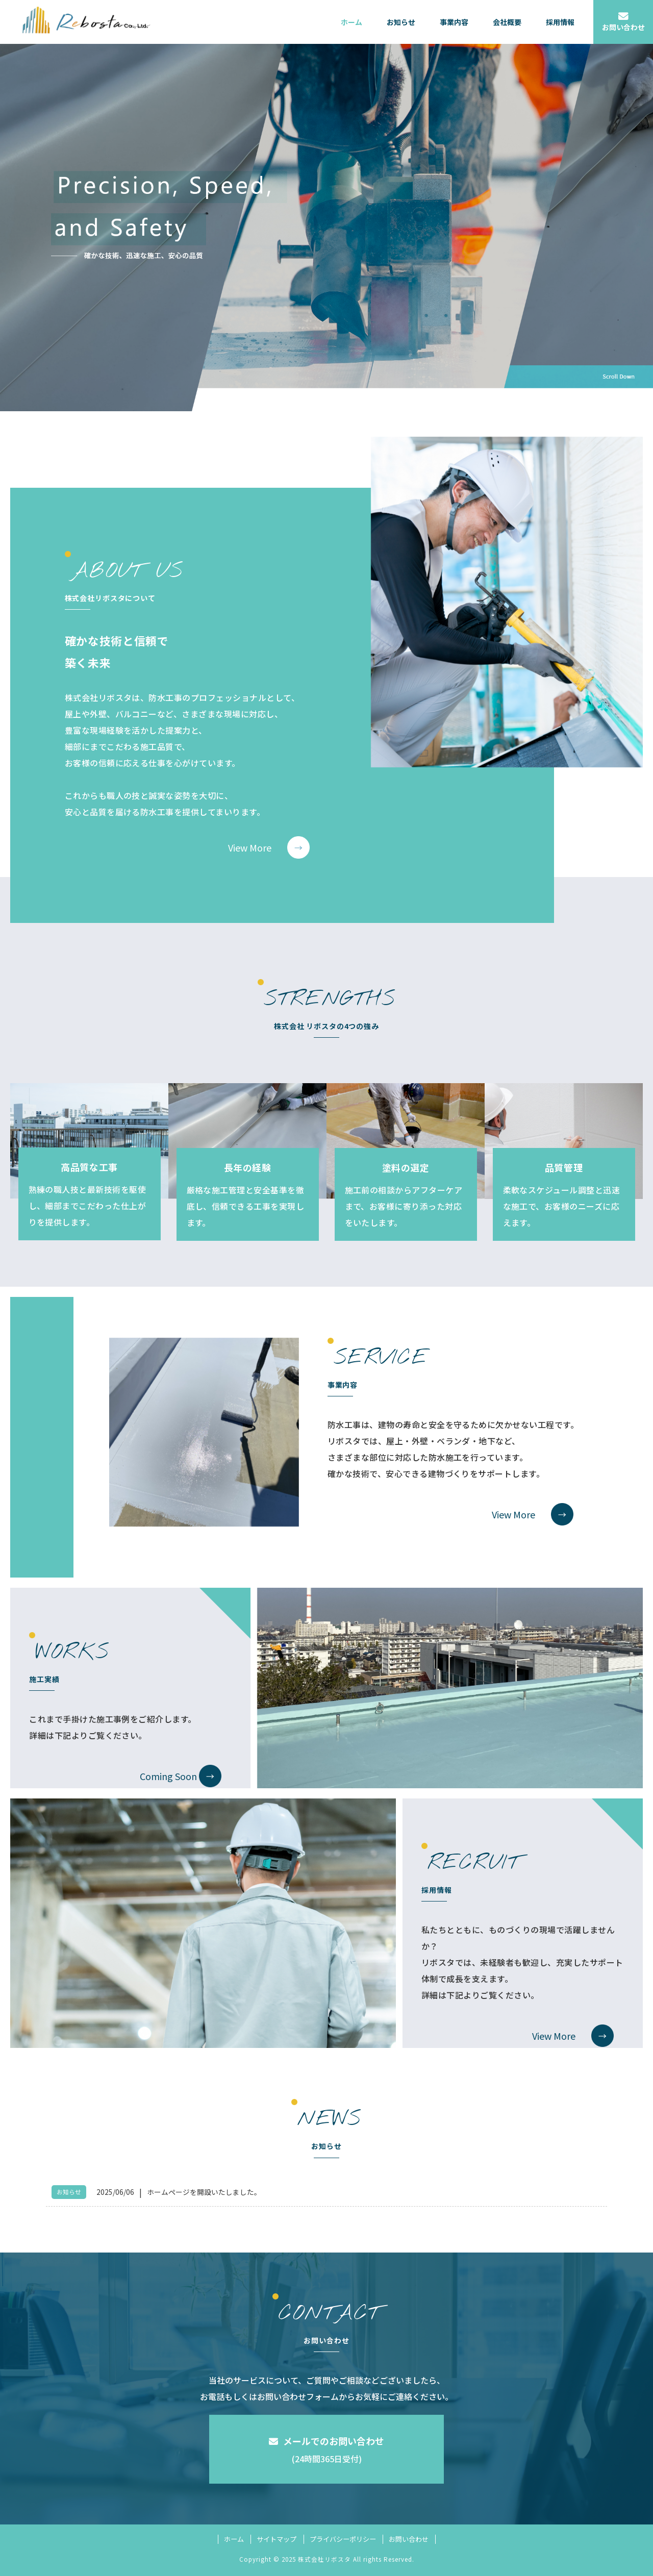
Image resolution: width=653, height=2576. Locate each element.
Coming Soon (168, 1776)
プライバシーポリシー (343, 2539)
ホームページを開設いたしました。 (204, 2192)
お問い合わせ (409, 2539)
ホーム (234, 2539)
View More (249, 847)
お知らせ (69, 2192)
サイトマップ (276, 2539)
